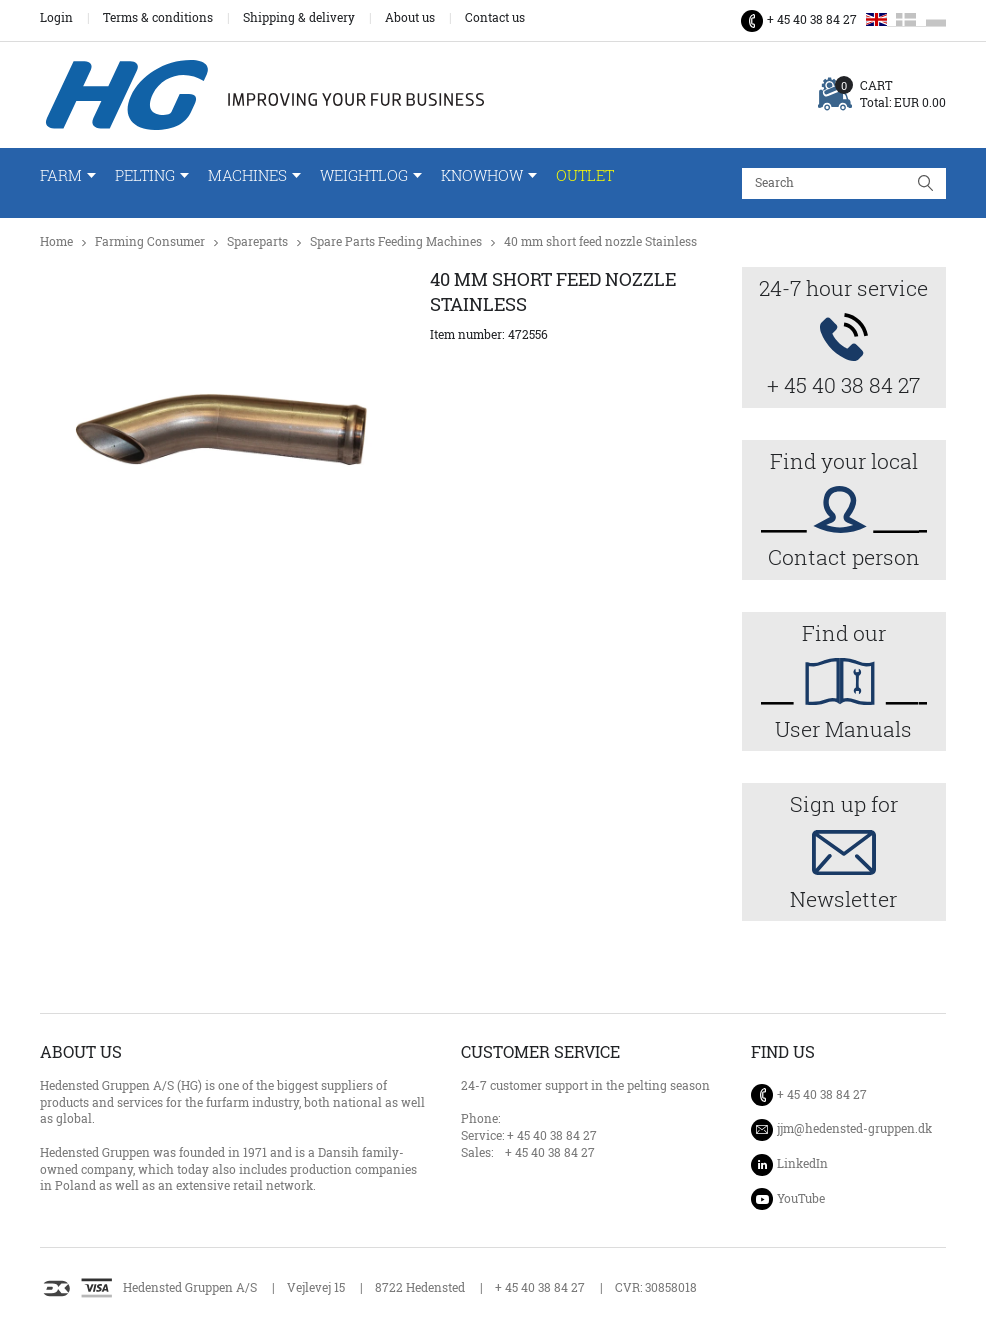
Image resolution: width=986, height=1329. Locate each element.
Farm (61, 175)
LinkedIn (802, 1163)
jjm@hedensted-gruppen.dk (854, 1129)
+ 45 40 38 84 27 (812, 19)
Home (56, 241)
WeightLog (364, 175)
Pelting (145, 175)
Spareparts (257, 241)
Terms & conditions (158, 18)
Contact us (495, 18)
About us (410, 18)
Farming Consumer (150, 241)
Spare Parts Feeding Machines (396, 241)
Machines (247, 175)
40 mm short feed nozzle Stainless (600, 241)
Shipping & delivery (299, 18)
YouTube (801, 1198)
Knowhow (482, 175)
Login (56, 18)
